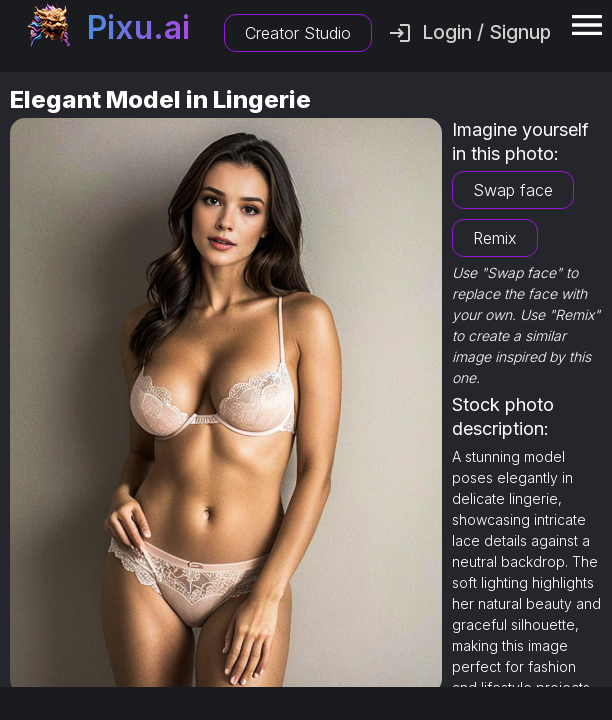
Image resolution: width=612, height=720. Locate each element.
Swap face (513, 190)
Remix (495, 238)
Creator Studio (298, 33)
